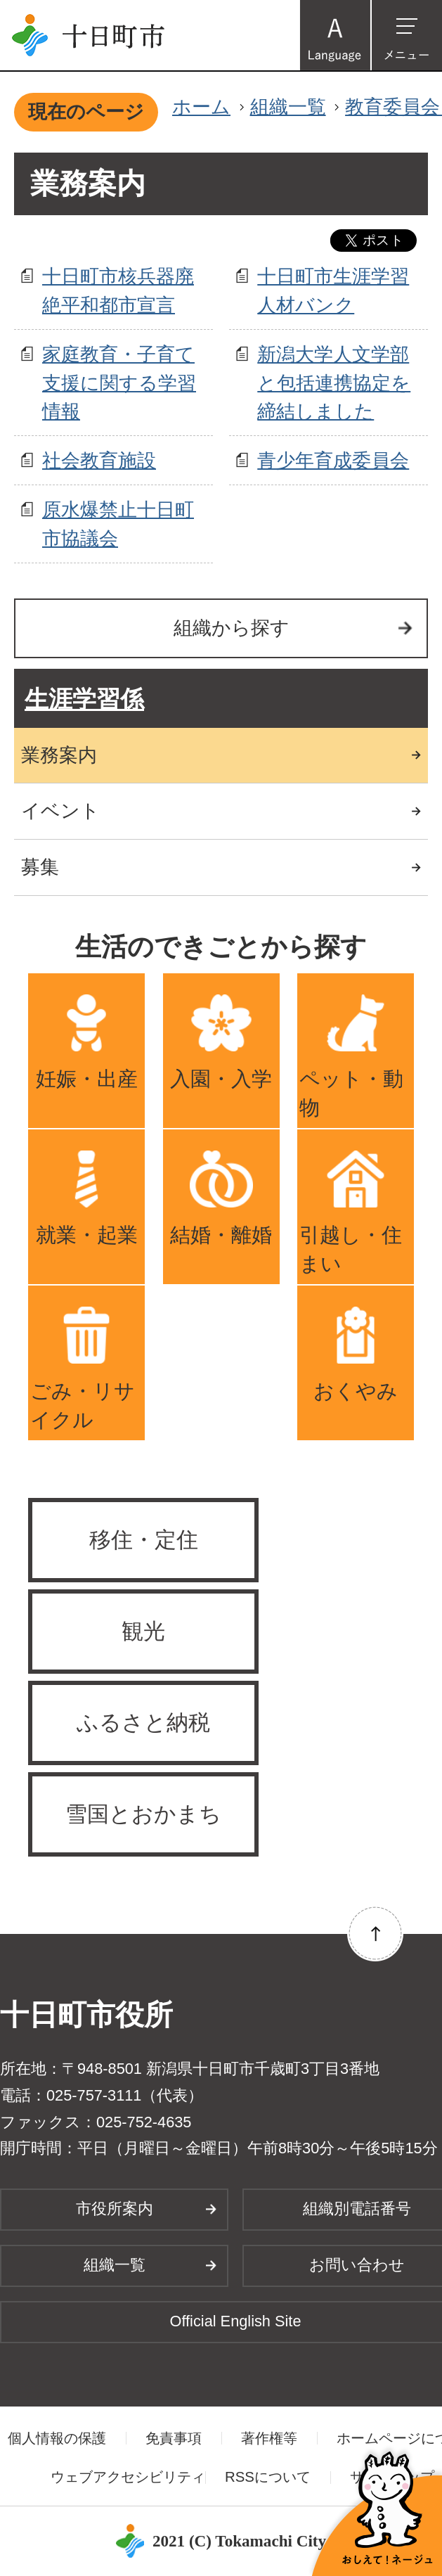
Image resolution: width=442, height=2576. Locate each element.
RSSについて (268, 2477)
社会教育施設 (99, 460)
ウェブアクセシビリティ (128, 2477)
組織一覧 (288, 106)
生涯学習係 (84, 699)
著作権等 (269, 2438)
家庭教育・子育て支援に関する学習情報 (119, 383)
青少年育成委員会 (333, 460)
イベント (60, 810)
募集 (40, 867)
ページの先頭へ (375, 1933)
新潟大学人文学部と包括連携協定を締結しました (333, 383)
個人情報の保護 (57, 2438)
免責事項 (173, 2438)
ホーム (201, 106)
